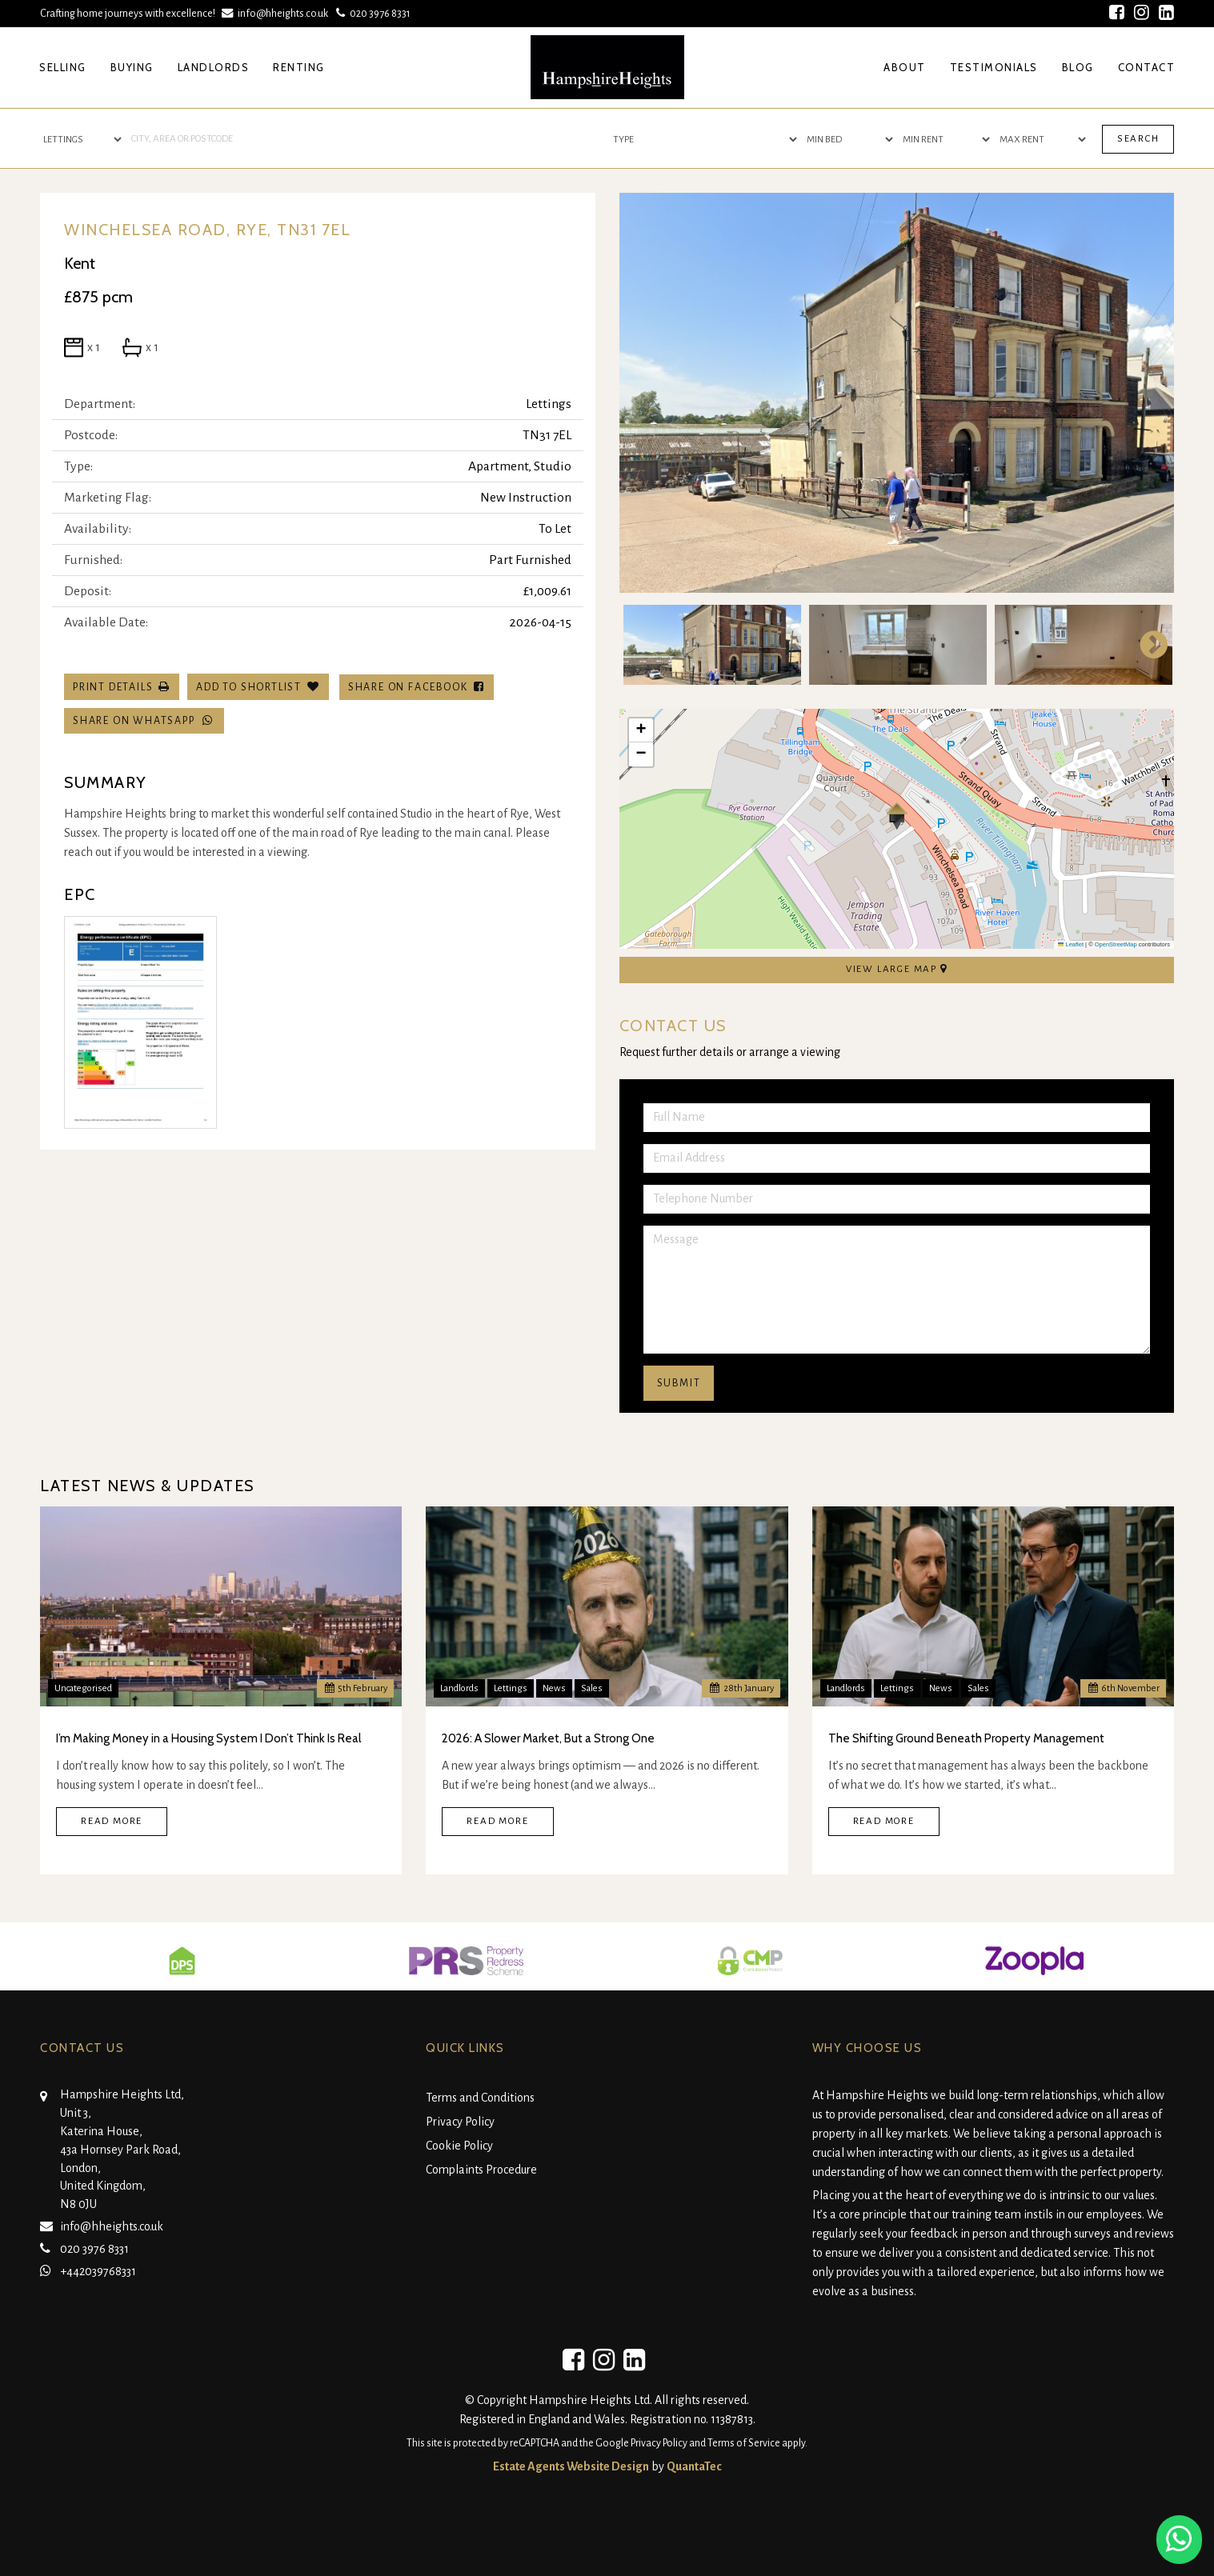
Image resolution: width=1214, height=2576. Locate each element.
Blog (1078, 67)
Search (1138, 139)
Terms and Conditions (480, 2097)
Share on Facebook (416, 687)
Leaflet (1071, 944)
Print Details (113, 687)
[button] (896, 816)
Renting (299, 67)
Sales (592, 1688)
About (904, 67)
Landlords (214, 67)
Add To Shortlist (249, 687)
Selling (62, 67)
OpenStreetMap (1116, 944)
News (554, 1688)
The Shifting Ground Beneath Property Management (966, 1738)
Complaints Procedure (481, 2169)
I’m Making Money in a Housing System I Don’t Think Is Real (208, 1738)
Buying (132, 67)
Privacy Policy (460, 2121)
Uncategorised (83, 1688)
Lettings (510, 1688)
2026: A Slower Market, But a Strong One (548, 1738)
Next (1146, 645)
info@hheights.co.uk (276, 13)
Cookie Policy (459, 2145)
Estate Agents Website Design (571, 2466)
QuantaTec (694, 2466)
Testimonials (994, 67)
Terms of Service (743, 2443)
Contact (1147, 67)
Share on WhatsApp (144, 720)
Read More (111, 1821)
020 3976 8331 (372, 13)
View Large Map (897, 968)
